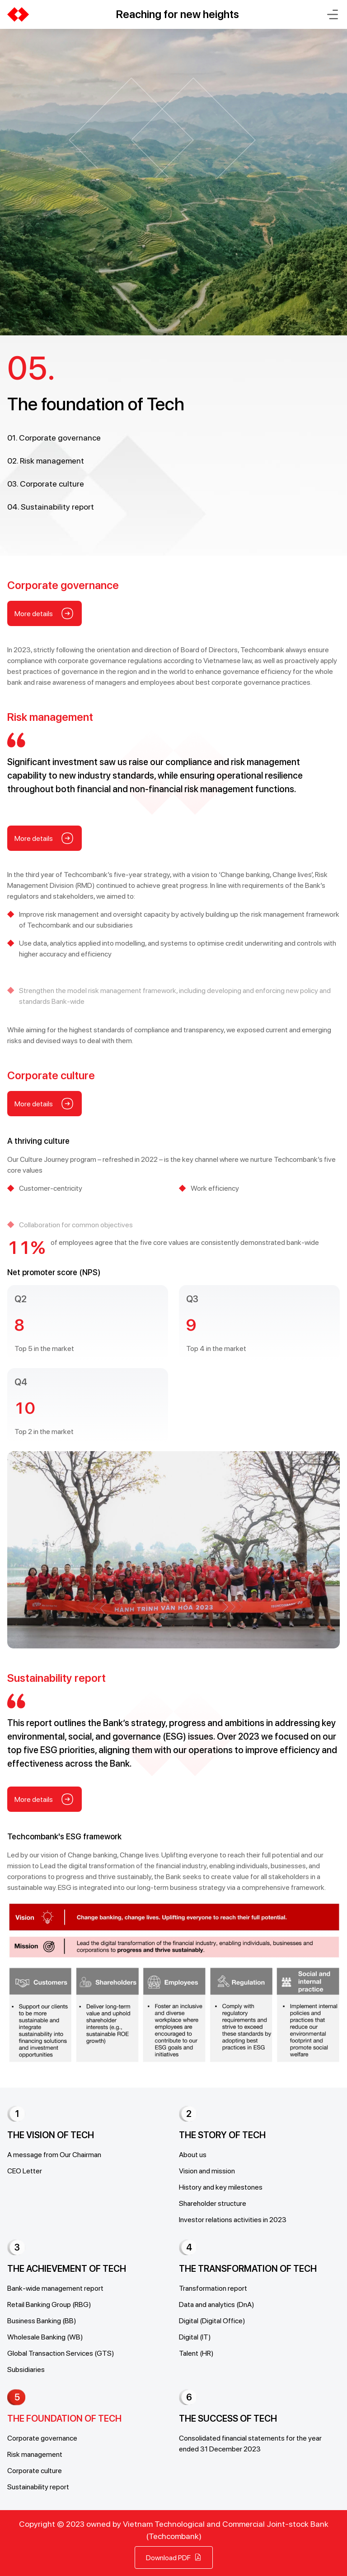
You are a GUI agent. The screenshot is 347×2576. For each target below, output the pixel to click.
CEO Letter (24, 2170)
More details (44, 654)
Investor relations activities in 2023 (232, 2219)
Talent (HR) (196, 2353)
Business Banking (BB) (41, 2320)
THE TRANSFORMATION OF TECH (248, 2268)
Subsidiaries (26, 2369)
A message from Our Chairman (54, 2154)
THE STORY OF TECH (222, 2135)
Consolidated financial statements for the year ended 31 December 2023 (250, 2443)
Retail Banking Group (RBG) (49, 2304)
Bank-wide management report (55, 2288)
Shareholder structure (212, 2203)
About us (192, 2154)
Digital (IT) (195, 2336)
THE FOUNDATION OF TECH (64, 2418)
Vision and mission (207, 2170)
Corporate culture (34, 2470)
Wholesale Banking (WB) (45, 2336)
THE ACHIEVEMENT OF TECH (66, 2268)
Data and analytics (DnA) (216, 2304)
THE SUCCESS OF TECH (228, 2418)
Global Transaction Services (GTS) (60, 2353)
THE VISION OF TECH (50, 2135)
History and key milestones (221, 2186)
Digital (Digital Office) (212, 2320)
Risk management (34, 2454)
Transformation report (213, 2288)
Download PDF (174, 2557)
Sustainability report (38, 2486)
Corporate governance (42, 2437)
